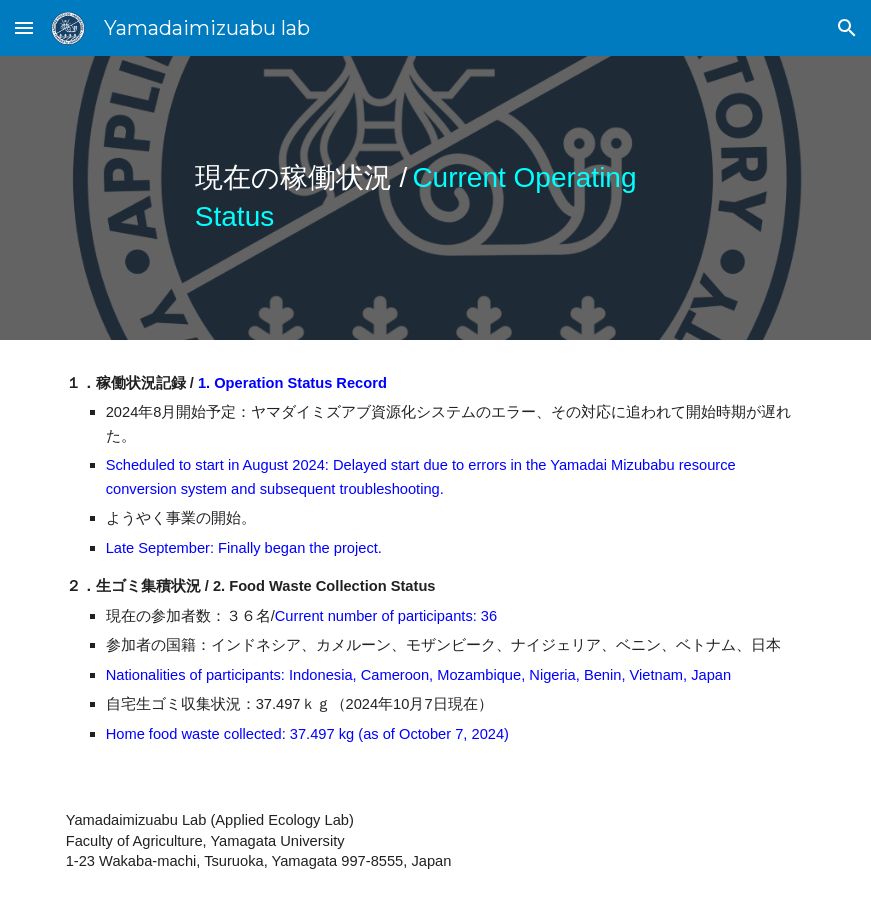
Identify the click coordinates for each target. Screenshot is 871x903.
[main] (435, 197)
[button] (24, 27)
